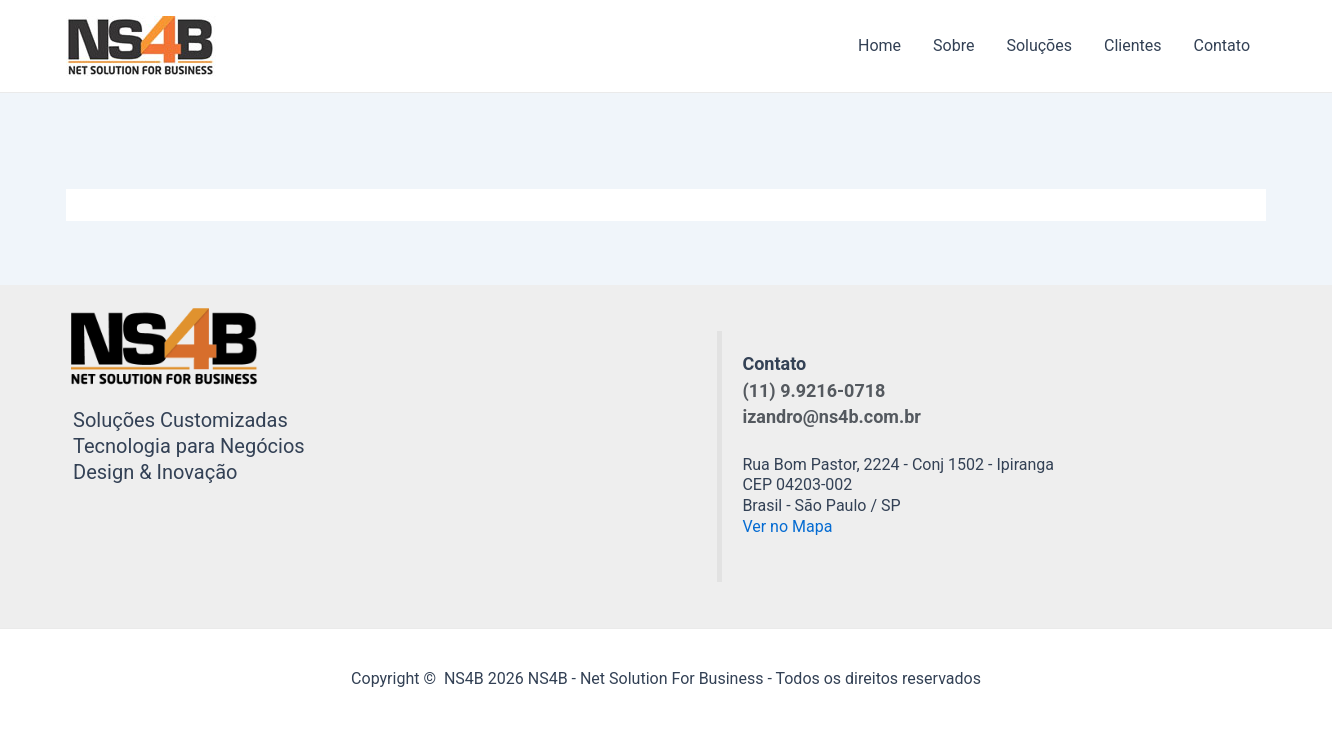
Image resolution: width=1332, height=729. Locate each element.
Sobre (953, 45)
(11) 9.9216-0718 (813, 390)
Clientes (1133, 45)
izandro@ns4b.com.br (831, 416)
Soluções (1039, 45)
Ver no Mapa (787, 526)
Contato (1221, 45)
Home (879, 45)
